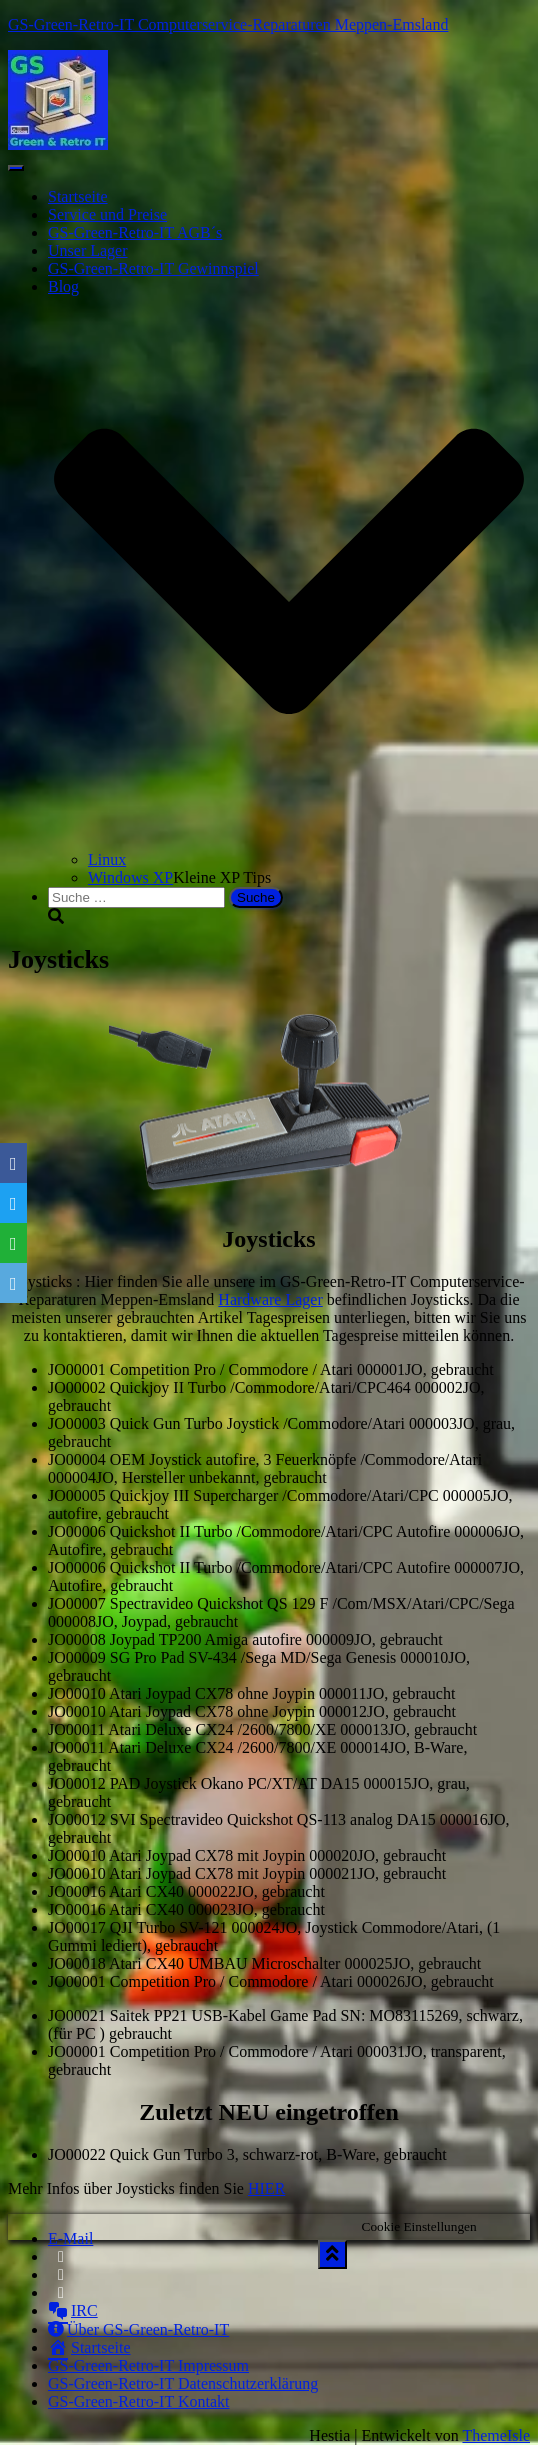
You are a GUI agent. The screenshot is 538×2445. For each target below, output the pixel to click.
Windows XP (130, 877)
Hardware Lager (270, 1299)
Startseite (78, 196)
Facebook (61, 2262)
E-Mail (70, 2238)
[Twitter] (13, 1203)
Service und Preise (107, 214)
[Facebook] (13, 1163)
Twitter (61, 2280)
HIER (266, 2188)
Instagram (62, 2298)
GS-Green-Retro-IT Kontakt (138, 2401)
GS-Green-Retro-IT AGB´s (135, 232)
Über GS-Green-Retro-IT (138, 2329)
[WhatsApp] (13, 1243)
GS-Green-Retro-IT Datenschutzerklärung (183, 2383)
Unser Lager (88, 250)
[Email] (13, 1283)
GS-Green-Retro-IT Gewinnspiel (153, 268)
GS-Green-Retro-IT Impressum (148, 2365)
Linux (107, 859)
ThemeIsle (496, 2435)
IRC (73, 2310)
